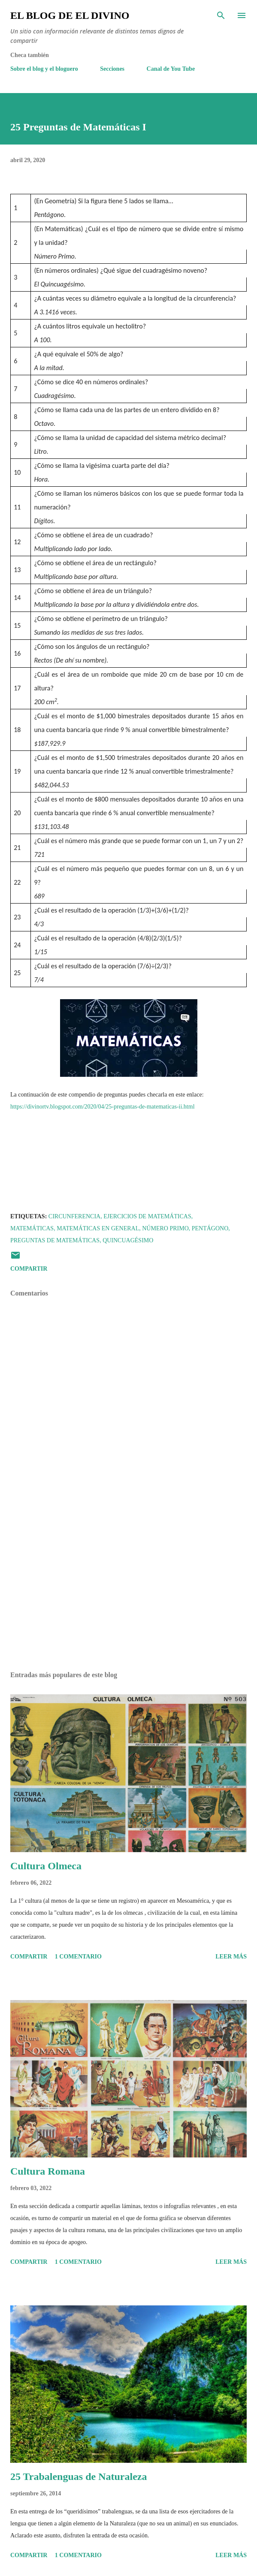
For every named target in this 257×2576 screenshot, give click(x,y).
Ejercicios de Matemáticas (147, 1216)
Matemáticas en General (98, 1228)
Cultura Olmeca (46, 1865)
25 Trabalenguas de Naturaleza (78, 2476)
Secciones (112, 69)
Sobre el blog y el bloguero (44, 69)
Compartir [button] (28, 1268)
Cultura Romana (47, 2171)
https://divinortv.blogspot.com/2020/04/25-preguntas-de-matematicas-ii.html (102, 1106)
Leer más (231, 1956)
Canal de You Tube (171, 69)
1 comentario (78, 1956)
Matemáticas (32, 1228)
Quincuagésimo (128, 1240)
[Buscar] (221, 15)
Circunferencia (74, 1216)
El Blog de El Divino (69, 15)
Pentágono (210, 1228)
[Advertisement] (128, 1584)
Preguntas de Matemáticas (55, 1240)
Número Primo (165, 1228)
